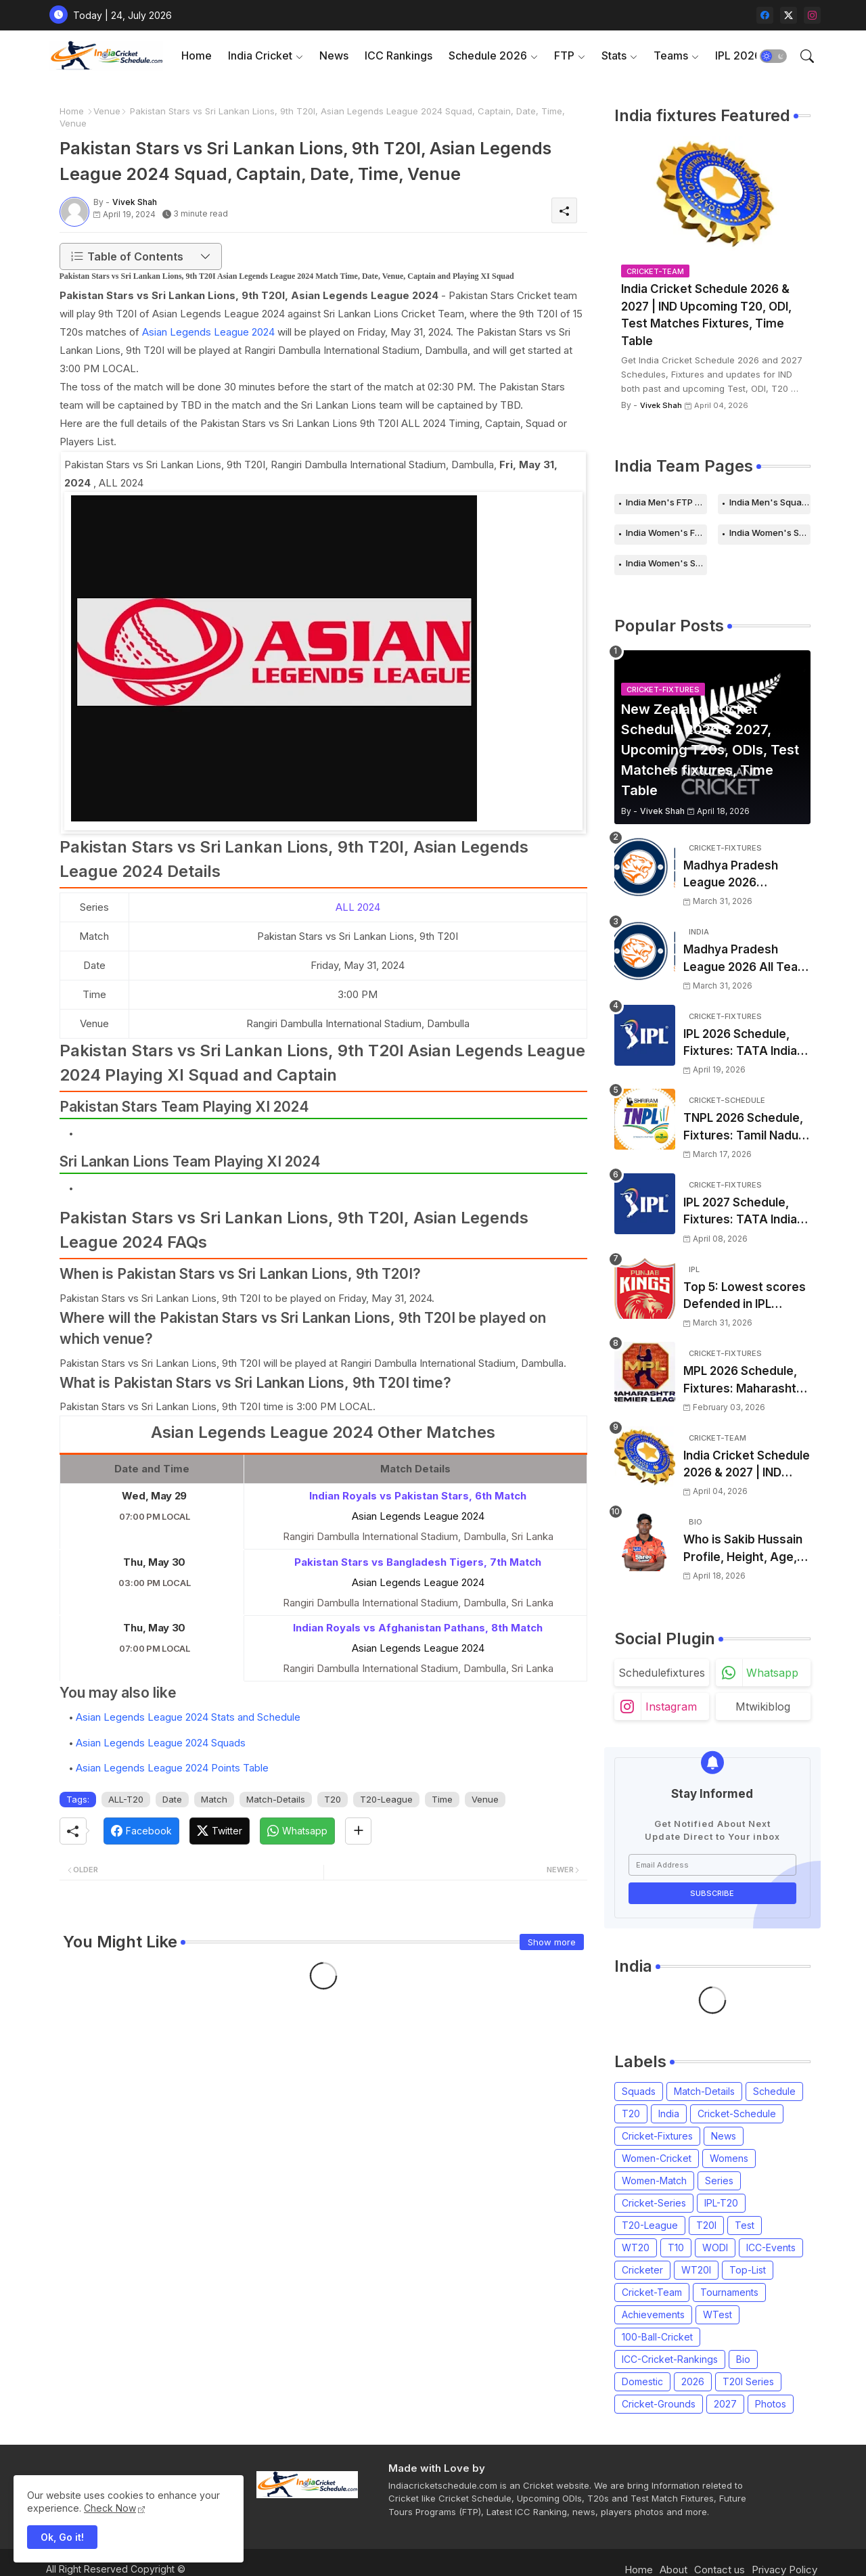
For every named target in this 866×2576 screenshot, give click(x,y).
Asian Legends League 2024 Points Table (172, 1767)
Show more (552, 1942)
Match (214, 1799)
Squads (639, 2091)
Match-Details (275, 1799)
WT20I (696, 2270)
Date (172, 1799)
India (668, 2113)
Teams (671, 55)
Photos (770, 2404)
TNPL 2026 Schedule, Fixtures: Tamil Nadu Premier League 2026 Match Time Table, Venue (743, 1127)
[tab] (196, 55)
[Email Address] (712, 1865)
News (333, 55)
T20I (706, 2225)
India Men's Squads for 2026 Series (770, 502)
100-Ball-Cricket (657, 2337)
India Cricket (260, 55)
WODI (715, 2247)
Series (719, 2180)
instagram (671, 1706)
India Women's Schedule (770, 532)
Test (744, 2225)
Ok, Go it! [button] (62, 2537)
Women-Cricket (656, 2158)
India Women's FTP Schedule (666, 532)
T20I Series (748, 2381)
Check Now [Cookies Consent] (110, 2508)
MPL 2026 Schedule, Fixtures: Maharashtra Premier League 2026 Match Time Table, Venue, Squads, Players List (745, 1380)
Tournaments (729, 2292)
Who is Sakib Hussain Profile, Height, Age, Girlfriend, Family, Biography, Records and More (742, 1549)
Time (442, 1799)
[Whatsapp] (297, 1831)
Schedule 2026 (488, 55)
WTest (717, 2314)
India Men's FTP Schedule (666, 502)
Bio (743, 2359)
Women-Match (654, 2180)
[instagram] (812, 15)
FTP (564, 55)
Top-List (747, 2270)
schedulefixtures (661, 1672)
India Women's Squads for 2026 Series (666, 563)
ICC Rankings (398, 55)
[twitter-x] (788, 15)
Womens (729, 2158)
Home (196, 55)
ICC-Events (771, 2247)
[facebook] (764, 15)
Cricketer (642, 2270)
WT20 (636, 2247)
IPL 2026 (738, 55)
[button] (773, 56)
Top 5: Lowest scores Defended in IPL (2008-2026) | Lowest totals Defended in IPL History (745, 1296)
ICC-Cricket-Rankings (670, 2359)
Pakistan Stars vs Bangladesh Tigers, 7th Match (417, 1562)
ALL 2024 (358, 907)
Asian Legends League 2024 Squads (161, 1742)
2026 (692, 2381)
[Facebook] (141, 1831)
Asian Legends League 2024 (208, 331)
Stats (613, 55)
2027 (725, 2404)
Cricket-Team (652, 2292)
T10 (676, 2247)
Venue (106, 111)
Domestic (642, 2381)
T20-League (386, 1799)
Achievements (653, 2314)
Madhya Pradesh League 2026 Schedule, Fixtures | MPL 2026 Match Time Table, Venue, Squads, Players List (746, 875)
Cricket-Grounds (659, 2404)
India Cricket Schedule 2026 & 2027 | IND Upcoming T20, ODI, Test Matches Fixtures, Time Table (706, 315)
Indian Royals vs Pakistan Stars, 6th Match (417, 1495)
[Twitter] (219, 1831)
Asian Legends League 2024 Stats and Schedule (188, 1717)
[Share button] (358, 1831)
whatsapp (772, 1672)
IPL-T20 (721, 2203)
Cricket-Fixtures (657, 2136)
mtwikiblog (762, 1706)
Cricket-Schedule (737, 2113)
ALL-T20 (125, 1799)
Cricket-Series (654, 2203)
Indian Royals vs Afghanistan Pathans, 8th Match (418, 1627)
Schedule (774, 2091)
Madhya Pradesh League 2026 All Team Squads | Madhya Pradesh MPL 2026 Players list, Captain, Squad (745, 959)
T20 (332, 1799)
